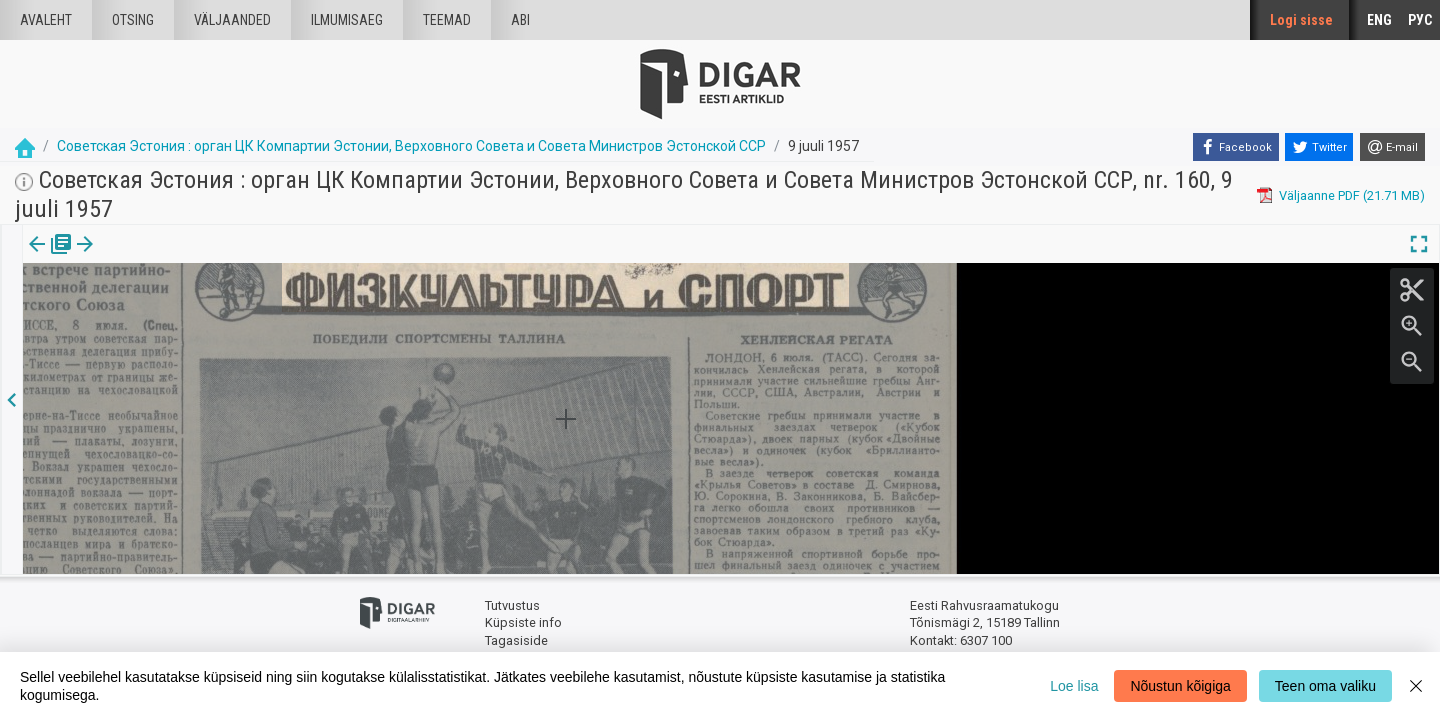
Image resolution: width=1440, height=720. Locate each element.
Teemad (447, 20)
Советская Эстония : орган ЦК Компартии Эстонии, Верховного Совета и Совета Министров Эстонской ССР (411, 146)
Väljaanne (50, 258)
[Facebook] (1236, 147)
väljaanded (232, 20)
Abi (520, 20)
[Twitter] (1319, 147)
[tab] (50, 258)
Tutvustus (512, 605)
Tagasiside (516, 640)
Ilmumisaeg (347, 20)
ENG (1379, 20)
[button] (171, 258)
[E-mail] (1392, 147)
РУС (1420, 20)
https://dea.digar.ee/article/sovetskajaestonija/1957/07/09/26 (204, 313)
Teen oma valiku (1325, 686)
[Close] (1416, 686)
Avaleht (46, 20)
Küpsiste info (523, 622)
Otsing (133, 20)
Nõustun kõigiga (1180, 686)
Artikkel (140, 258)
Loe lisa (1074, 686)
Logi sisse (1301, 20)
